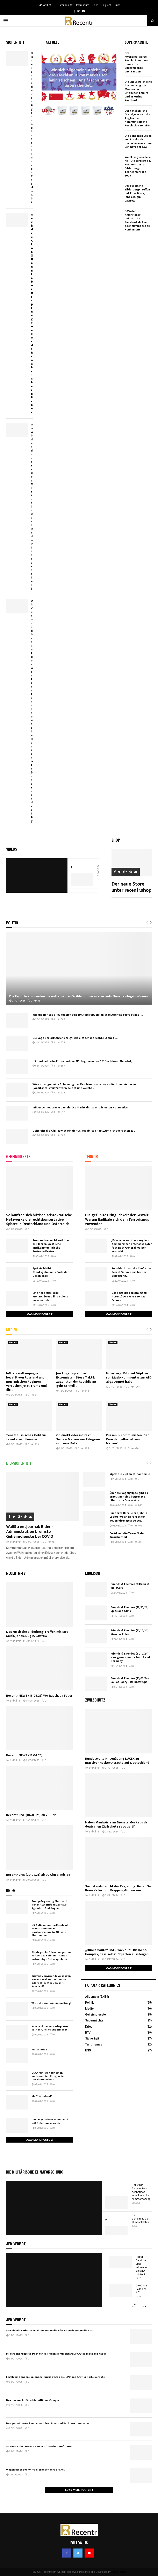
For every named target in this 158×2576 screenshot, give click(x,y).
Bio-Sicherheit (18, 1463)
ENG (88, 2050)
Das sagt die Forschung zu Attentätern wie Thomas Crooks (129, 1296)
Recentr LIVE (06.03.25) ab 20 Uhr (31, 1815)
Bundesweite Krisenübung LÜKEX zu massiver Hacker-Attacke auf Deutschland (117, 1761)
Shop (95, 5)
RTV (88, 2032)
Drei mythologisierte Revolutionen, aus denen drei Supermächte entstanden (136, 62)
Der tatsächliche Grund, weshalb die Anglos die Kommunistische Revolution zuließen (138, 118)
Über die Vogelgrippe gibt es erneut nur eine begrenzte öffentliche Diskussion (128, 1497)
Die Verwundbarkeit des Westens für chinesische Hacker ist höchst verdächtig (32, 710)
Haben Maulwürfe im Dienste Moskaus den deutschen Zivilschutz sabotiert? (117, 1824)
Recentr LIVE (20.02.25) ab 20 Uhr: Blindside (38, 1875)
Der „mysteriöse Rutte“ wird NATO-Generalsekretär (49, 2121)
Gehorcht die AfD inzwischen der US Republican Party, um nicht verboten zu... (84, 1130)
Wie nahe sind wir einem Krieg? (51, 2003)
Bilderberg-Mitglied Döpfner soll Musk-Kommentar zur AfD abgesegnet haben (129, 1377)
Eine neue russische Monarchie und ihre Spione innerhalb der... (50, 1296)
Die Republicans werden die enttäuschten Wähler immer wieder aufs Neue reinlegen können (78, 996)
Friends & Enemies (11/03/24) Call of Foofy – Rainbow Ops (129, 1680)
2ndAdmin (15, 1541)
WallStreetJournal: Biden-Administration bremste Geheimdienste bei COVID (29, 1531)
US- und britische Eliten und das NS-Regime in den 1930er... (79, 77)
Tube (117, 5)
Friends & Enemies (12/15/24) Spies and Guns (129, 1609)
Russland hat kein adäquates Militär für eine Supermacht (49, 2028)
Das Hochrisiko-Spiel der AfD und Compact (33, 2400)
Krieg (89, 2026)
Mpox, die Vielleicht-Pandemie (129, 1474)
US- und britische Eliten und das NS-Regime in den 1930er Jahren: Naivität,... (83, 1061)
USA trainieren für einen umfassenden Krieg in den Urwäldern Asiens (48, 2076)
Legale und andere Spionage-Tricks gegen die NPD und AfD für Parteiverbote (55, 2377)
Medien (11, 1329)
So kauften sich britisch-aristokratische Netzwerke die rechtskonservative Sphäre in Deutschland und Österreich (39, 1219)
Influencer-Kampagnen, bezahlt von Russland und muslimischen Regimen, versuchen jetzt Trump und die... (26, 1382)
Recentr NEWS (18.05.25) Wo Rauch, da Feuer (39, 1695)
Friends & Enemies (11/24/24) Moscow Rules (129, 1632)
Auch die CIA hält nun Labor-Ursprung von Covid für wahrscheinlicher (32, 313)
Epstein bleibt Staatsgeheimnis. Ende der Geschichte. (51, 1272)
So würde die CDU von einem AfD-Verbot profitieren (39, 2446)
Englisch (107, 5)
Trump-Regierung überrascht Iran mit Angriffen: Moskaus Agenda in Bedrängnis (50, 1904)
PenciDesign (118, 2571)
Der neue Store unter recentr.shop (131, 887)
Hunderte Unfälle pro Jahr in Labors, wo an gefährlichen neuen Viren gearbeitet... (128, 1517)
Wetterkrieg (39, 2049)
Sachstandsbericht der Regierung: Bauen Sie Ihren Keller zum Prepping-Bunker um (118, 1888)
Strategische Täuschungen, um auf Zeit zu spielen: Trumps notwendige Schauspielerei (51, 1955)
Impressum (82, 5)
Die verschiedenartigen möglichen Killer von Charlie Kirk (32, 128)
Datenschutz (65, 5)
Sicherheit (92, 2038)
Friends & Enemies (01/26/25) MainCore (129, 1586)
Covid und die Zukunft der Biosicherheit (127, 1535)
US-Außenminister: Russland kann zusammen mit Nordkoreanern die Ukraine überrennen (49, 1930)
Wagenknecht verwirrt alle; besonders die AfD (35, 2469)
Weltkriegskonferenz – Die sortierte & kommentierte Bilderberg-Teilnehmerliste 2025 (138, 166)
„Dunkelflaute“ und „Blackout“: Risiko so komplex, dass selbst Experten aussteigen (117, 1952)
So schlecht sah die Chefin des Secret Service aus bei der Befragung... (132, 1272)
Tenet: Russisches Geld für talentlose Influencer (26, 1437)
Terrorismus (93, 2044)
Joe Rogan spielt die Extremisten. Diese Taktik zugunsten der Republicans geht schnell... (76, 1380)
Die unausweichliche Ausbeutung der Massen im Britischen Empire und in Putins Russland (138, 91)
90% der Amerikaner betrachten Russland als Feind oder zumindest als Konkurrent (138, 220)
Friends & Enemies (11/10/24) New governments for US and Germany (130, 1657)
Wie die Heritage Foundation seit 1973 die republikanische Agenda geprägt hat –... (88, 1014)
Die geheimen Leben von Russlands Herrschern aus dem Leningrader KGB (138, 141)
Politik (12, 922)
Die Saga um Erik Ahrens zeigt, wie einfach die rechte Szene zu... (75, 1038)
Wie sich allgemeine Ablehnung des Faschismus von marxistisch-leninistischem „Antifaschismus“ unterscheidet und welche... (85, 1086)
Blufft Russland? (41, 2096)
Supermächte (94, 2020)
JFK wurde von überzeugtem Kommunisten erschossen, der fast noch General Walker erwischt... (132, 1246)
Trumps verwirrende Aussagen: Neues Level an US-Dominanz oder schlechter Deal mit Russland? (51, 1981)
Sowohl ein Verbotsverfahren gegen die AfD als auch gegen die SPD (49, 2330)
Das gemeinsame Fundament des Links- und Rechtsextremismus (47, 2423)
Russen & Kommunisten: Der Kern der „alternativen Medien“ (127, 1439)
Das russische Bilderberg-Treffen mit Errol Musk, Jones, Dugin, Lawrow (137, 193)
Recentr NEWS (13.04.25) (24, 1755)
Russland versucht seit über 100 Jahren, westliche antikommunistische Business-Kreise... (51, 1246)
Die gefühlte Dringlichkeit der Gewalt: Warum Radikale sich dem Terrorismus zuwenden (117, 1219)
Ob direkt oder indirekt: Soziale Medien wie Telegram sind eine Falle (78, 1439)
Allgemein (92, 1996)
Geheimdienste (18, 1156)
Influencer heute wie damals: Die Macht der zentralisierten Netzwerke (80, 1107)
